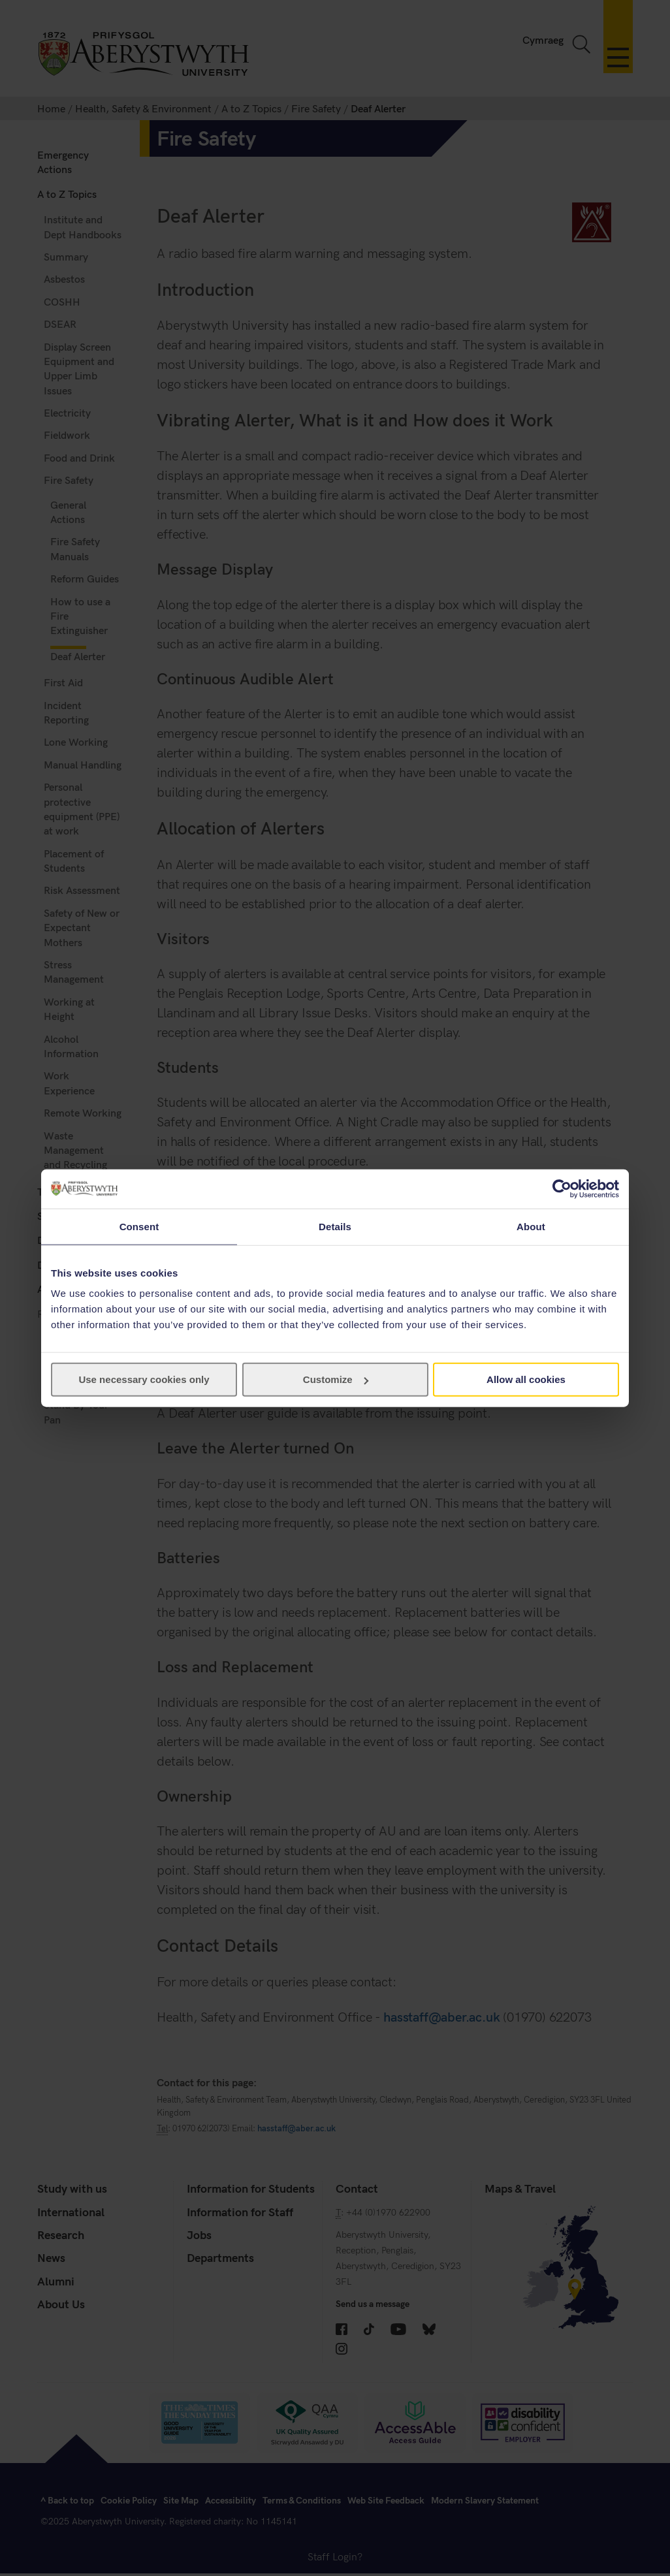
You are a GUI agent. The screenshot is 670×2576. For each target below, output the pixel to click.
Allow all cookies (526, 1379)
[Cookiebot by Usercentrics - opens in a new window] (562, 1188)
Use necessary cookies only (143, 1379)
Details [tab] (335, 1226)
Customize (335, 1379)
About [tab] (531, 1226)
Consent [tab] (139, 1226)
